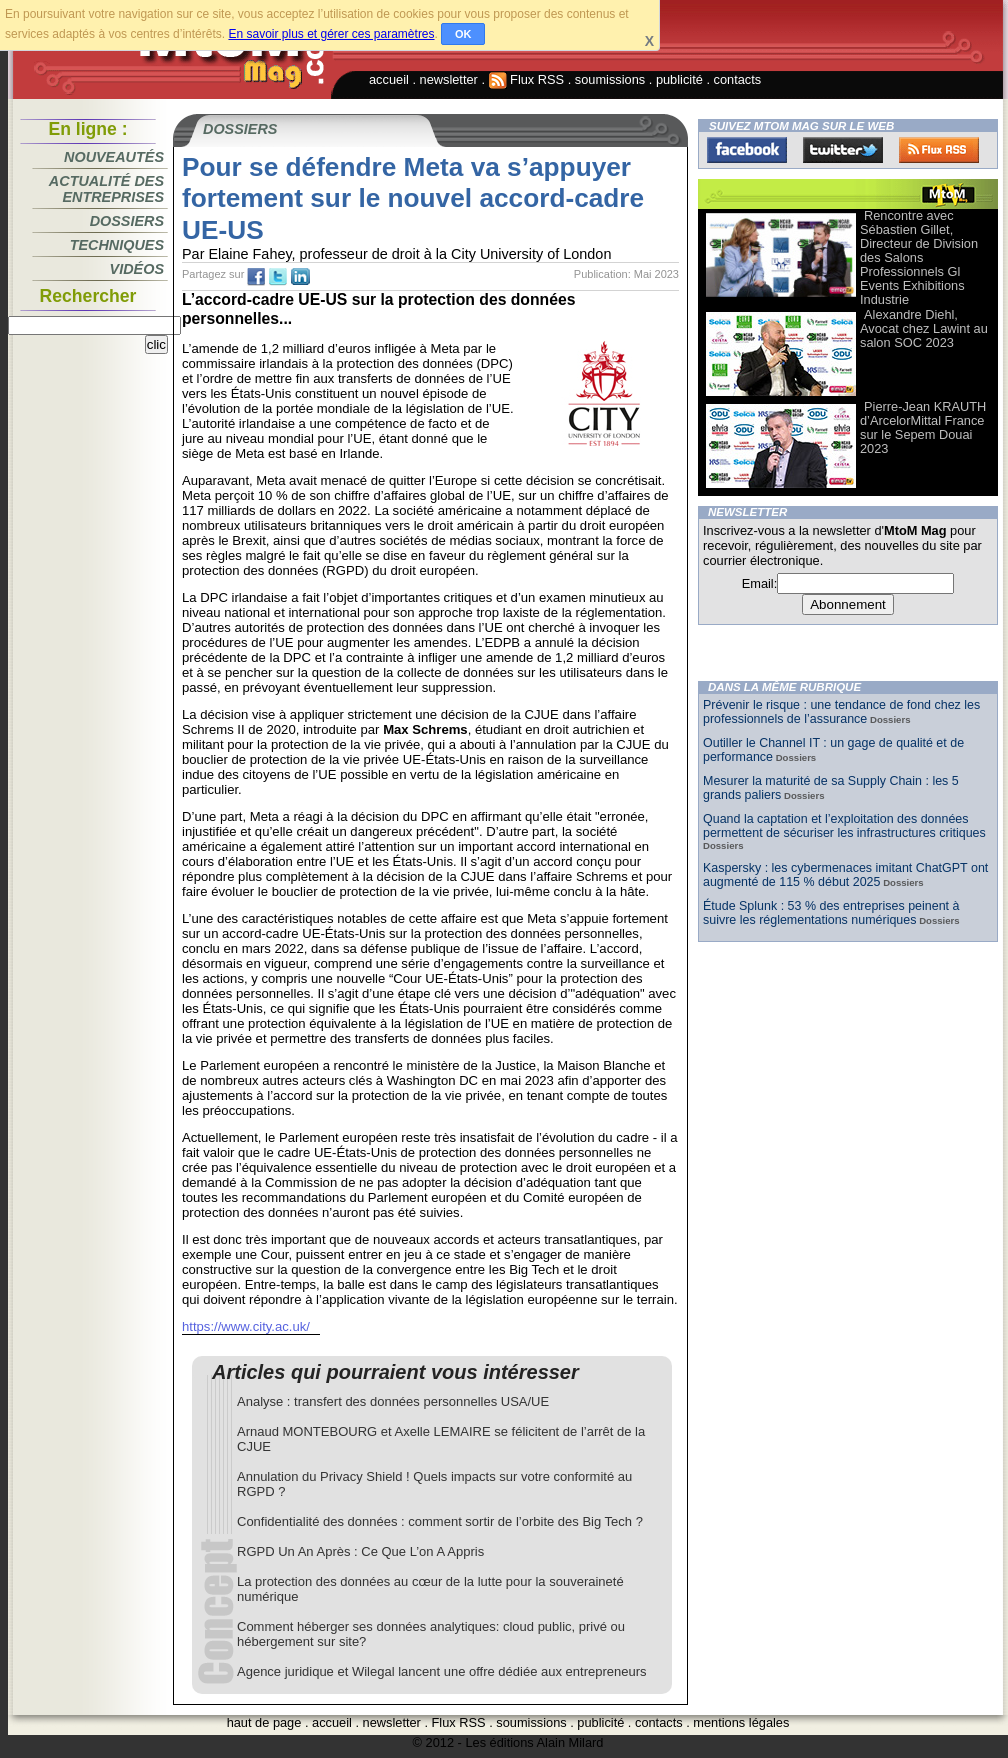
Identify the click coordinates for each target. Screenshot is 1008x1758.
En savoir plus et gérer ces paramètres (331, 34)
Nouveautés (114, 157)
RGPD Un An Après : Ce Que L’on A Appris (360, 1551)
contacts (738, 79)
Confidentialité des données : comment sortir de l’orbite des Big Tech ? (440, 1521)
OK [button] (463, 34)
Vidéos (137, 269)
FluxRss (939, 150)
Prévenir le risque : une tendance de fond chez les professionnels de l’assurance (841, 712)
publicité (679, 79)
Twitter (843, 150)
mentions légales (741, 1722)
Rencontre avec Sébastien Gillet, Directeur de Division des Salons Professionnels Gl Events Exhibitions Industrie (919, 257)
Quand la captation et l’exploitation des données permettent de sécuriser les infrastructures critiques (844, 826)
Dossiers (127, 221)
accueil (389, 79)
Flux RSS (527, 79)
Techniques (117, 245)
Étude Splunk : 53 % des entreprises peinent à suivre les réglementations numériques (831, 913)
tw (278, 277)
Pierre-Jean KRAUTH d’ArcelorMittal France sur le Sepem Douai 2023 (923, 427)
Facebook (747, 150)
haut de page (264, 1722)
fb (256, 277)
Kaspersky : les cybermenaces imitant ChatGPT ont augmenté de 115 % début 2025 (845, 875)
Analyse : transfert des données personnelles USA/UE (393, 1401)
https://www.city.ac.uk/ (246, 1326)
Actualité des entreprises (106, 189)
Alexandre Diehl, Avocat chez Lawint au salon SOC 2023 (924, 328)
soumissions (610, 79)
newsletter (449, 79)
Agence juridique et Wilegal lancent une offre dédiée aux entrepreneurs (442, 1671)
